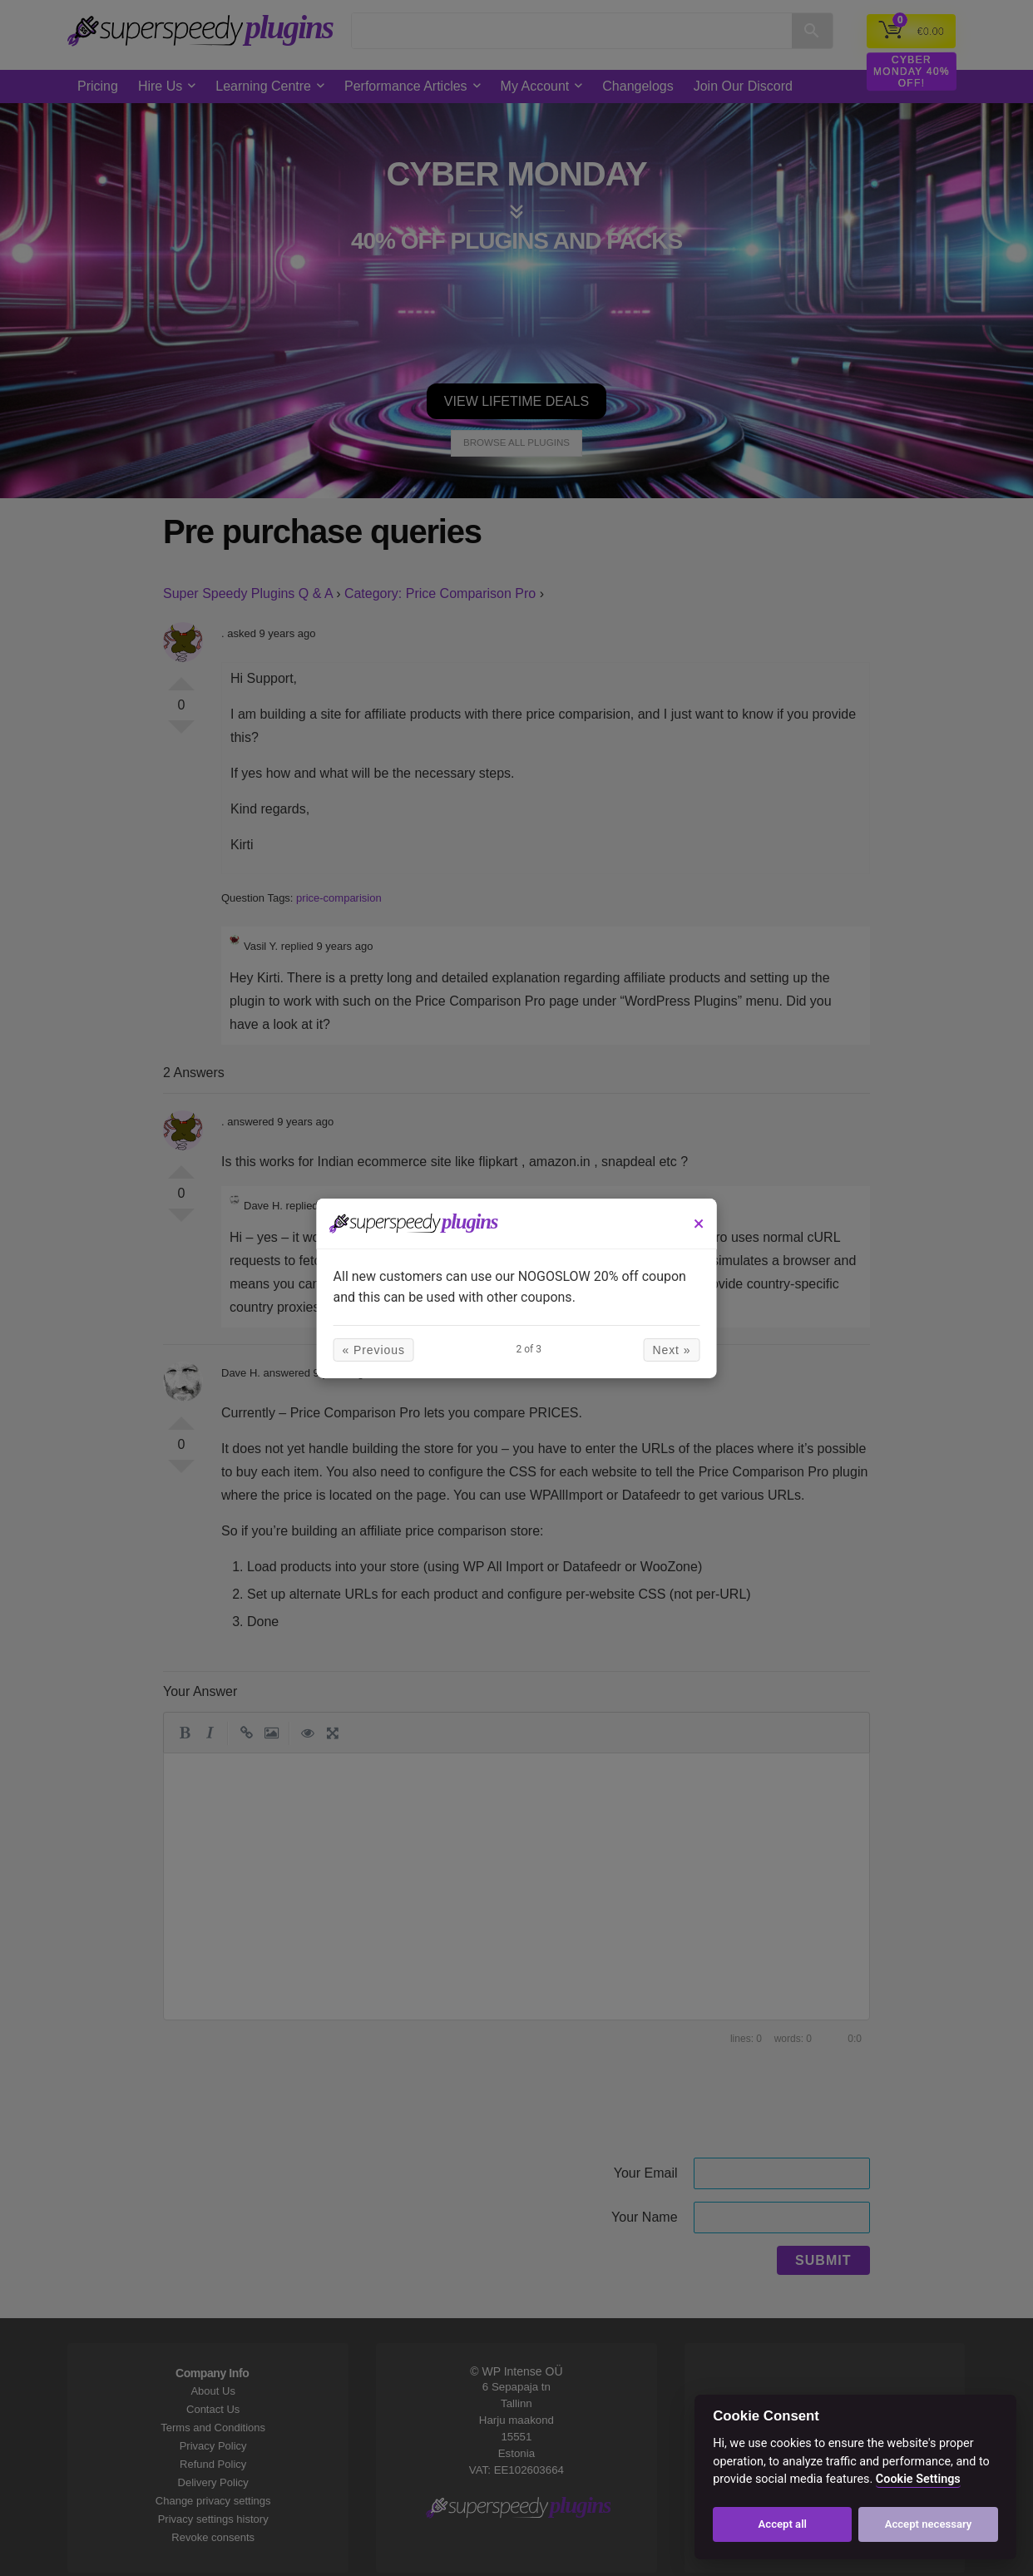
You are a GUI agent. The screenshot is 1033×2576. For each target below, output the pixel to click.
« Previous (386, 1350)
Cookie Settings (918, 2479)
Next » (659, 1350)
